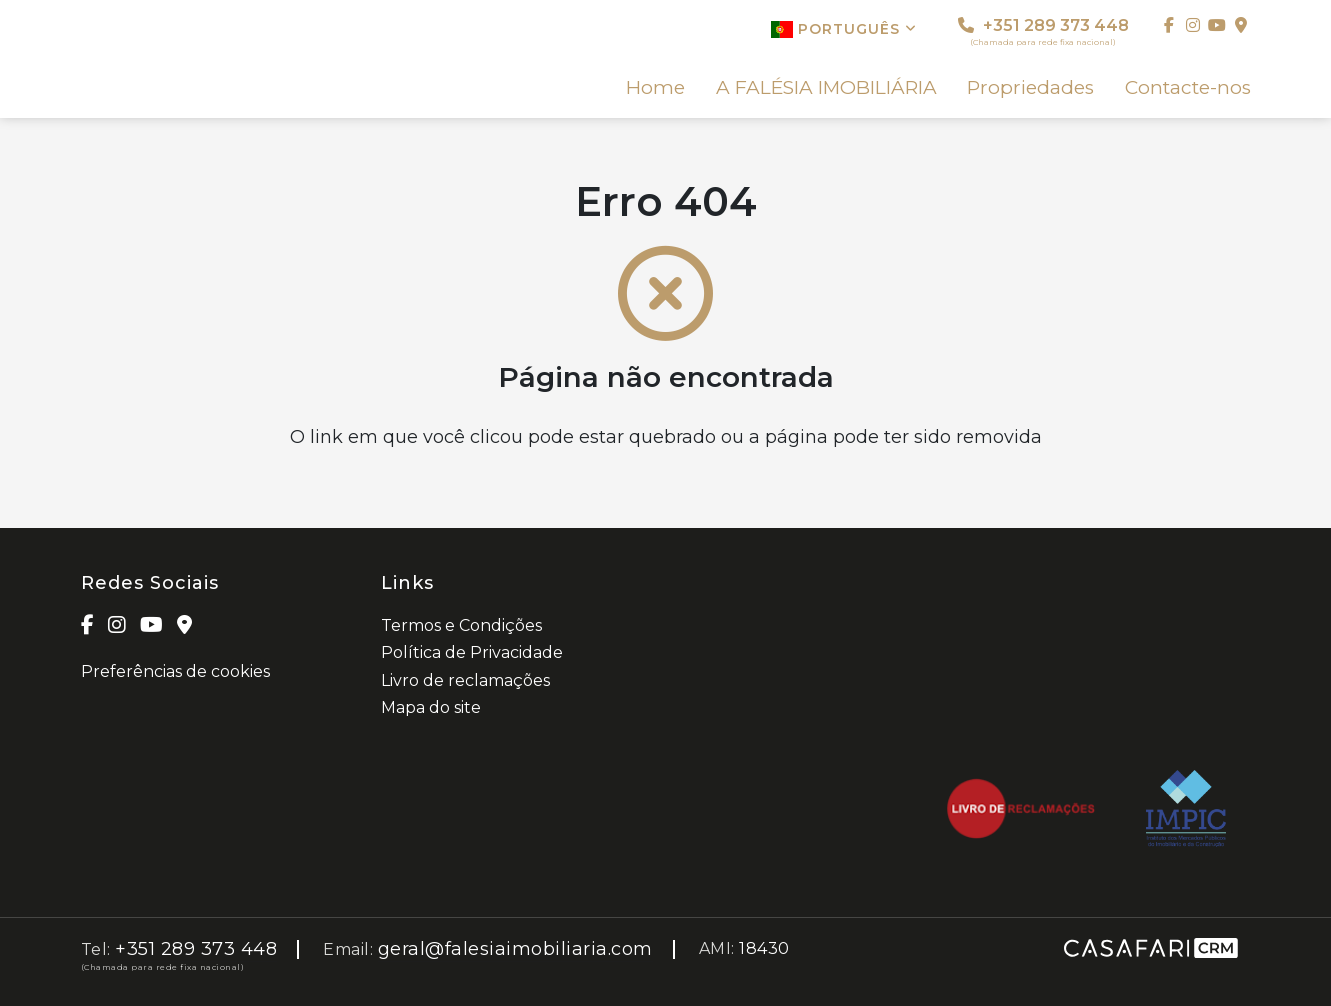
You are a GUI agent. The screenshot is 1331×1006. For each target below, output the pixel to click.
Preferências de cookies (175, 671)
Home (655, 88)
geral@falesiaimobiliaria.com (515, 949)
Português (844, 29)
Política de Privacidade (472, 652)
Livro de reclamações (465, 680)
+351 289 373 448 (1043, 31)
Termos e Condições (461, 625)
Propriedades (1030, 88)
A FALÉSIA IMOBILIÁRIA (826, 88)
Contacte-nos (1188, 88)
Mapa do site (431, 707)
